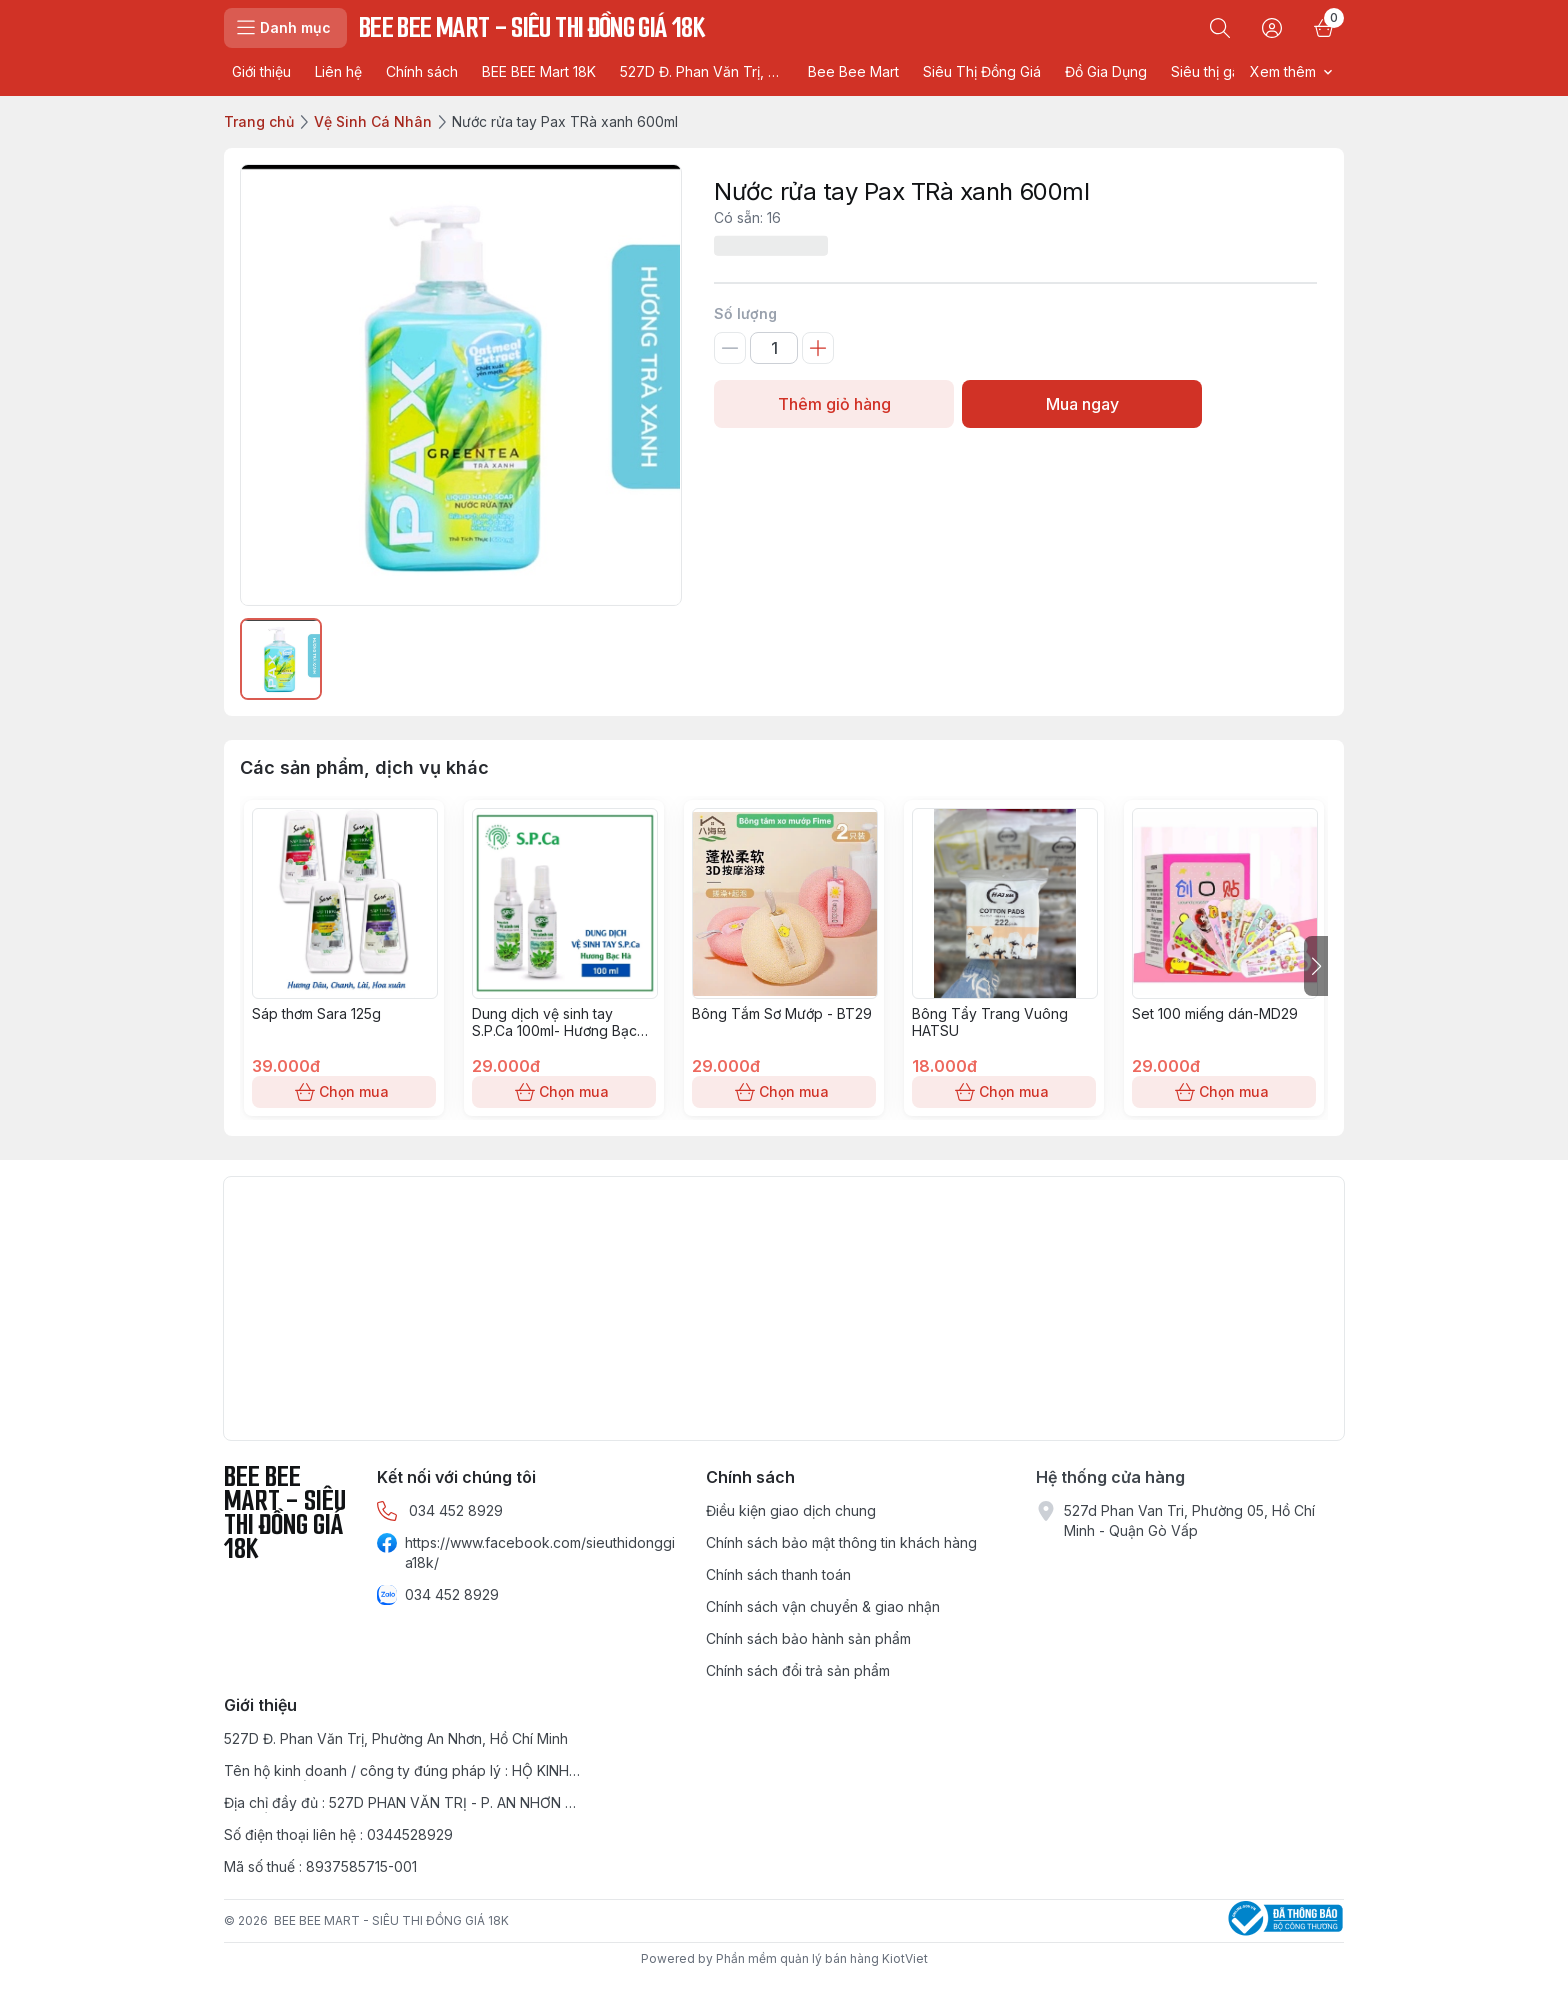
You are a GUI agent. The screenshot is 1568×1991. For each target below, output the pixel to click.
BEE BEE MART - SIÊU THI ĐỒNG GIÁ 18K (391, 1920)
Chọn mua (344, 1092)
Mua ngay (1082, 404)
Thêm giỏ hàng (834, 404)
